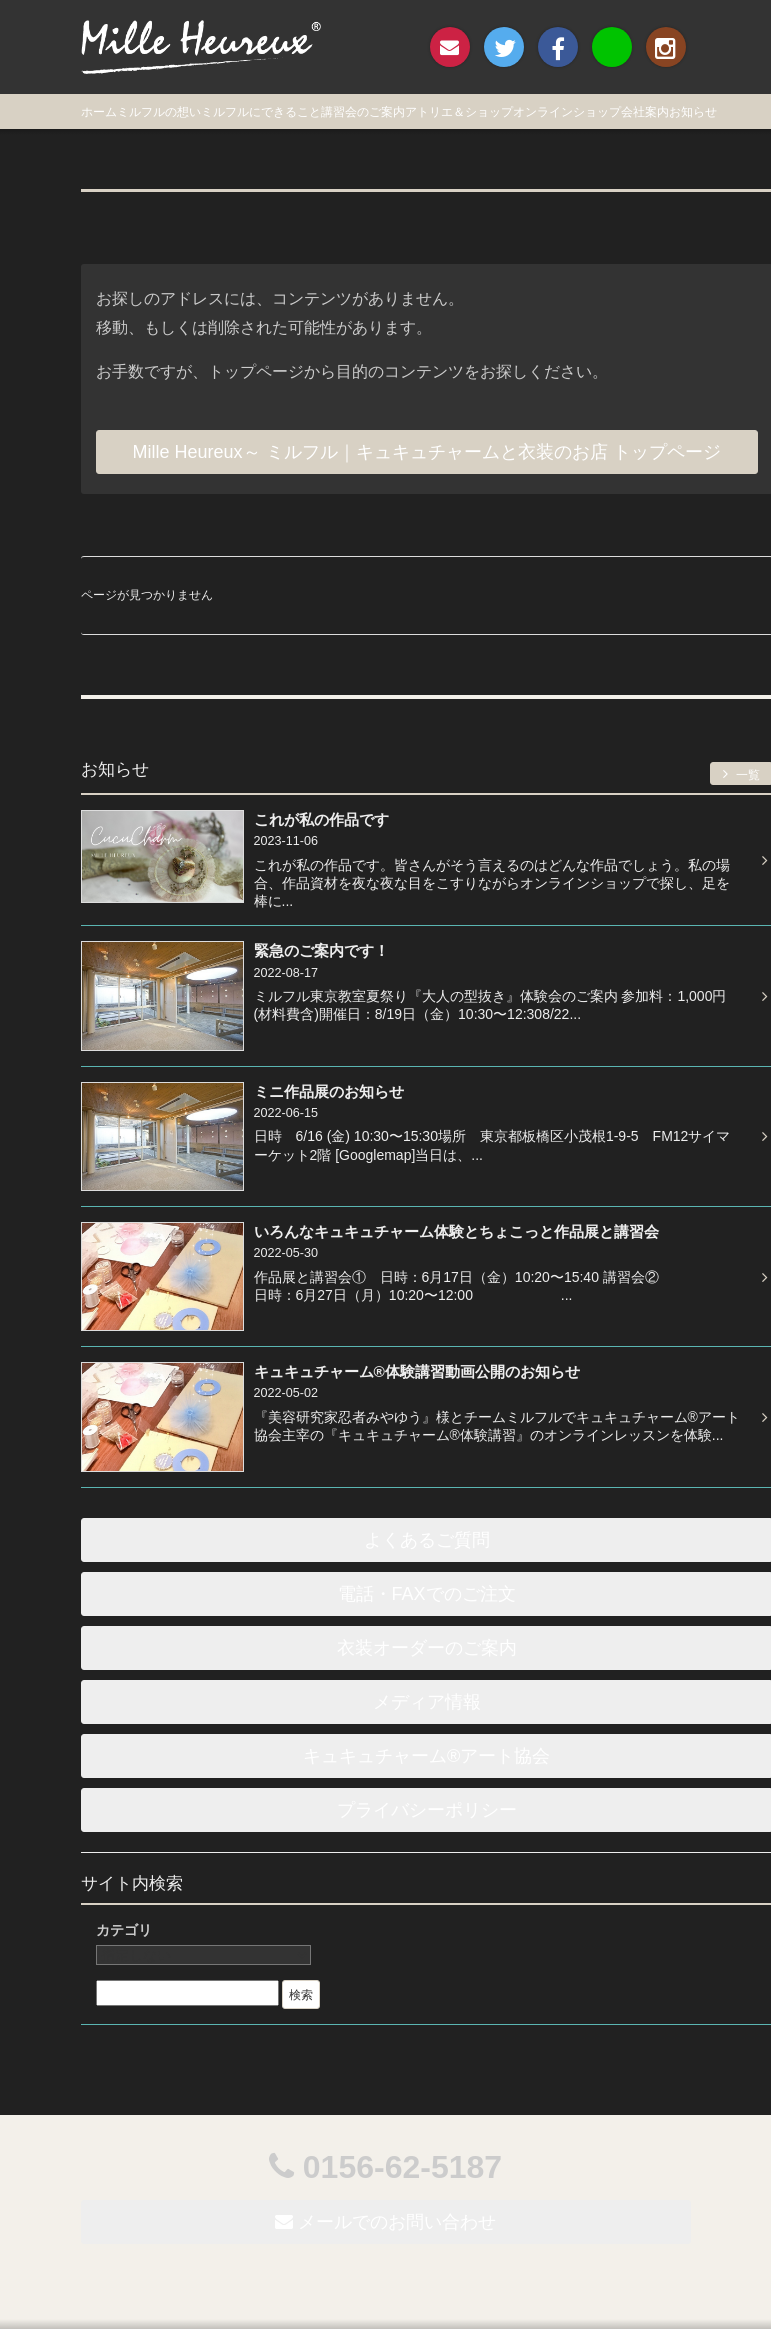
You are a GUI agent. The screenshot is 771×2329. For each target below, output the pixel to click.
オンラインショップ (567, 112)
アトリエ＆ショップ (459, 112)
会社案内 (645, 112)
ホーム (99, 112)
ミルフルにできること (261, 112)
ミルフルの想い (159, 112)
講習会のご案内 (363, 112)
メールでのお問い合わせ (385, 2222)
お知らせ (693, 112)
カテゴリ (124, 1930)
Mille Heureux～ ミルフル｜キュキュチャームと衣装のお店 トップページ (427, 452)
